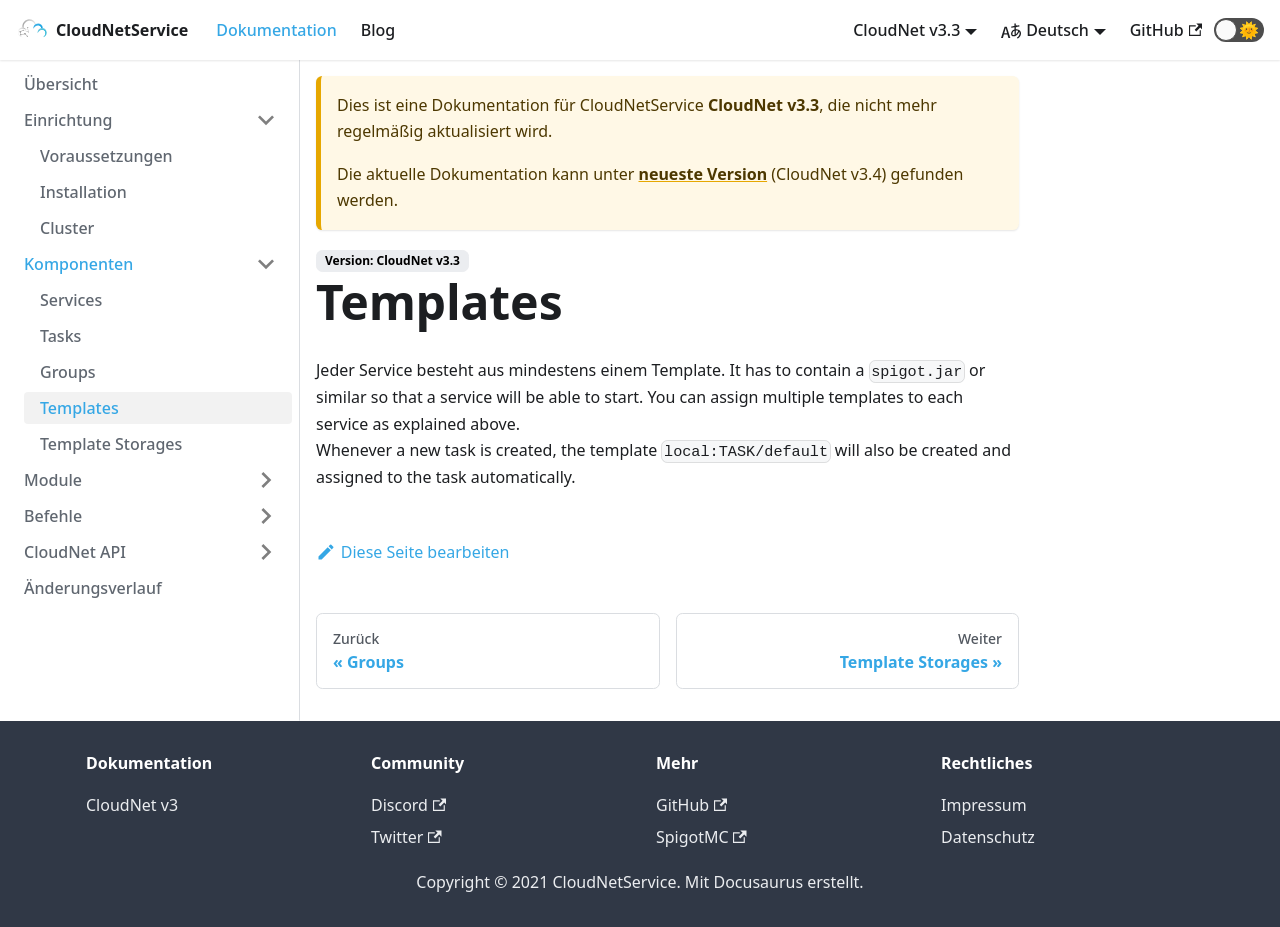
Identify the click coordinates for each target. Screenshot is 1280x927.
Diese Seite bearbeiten (413, 552)
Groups (68, 372)
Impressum (984, 805)
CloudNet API (75, 552)
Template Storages (111, 444)
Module (53, 480)
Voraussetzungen (106, 156)
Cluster (67, 228)
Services (71, 300)
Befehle (53, 516)
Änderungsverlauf (93, 588)
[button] (1239, 30)
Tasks (60, 336)
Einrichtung (68, 120)
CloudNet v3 (132, 805)
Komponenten (78, 264)
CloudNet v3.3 (906, 30)
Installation (83, 192)
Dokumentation (276, 30)
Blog (378, 30)
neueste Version (703, 174)
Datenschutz (988, 837)
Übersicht (61, 84)
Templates (79, 408)
